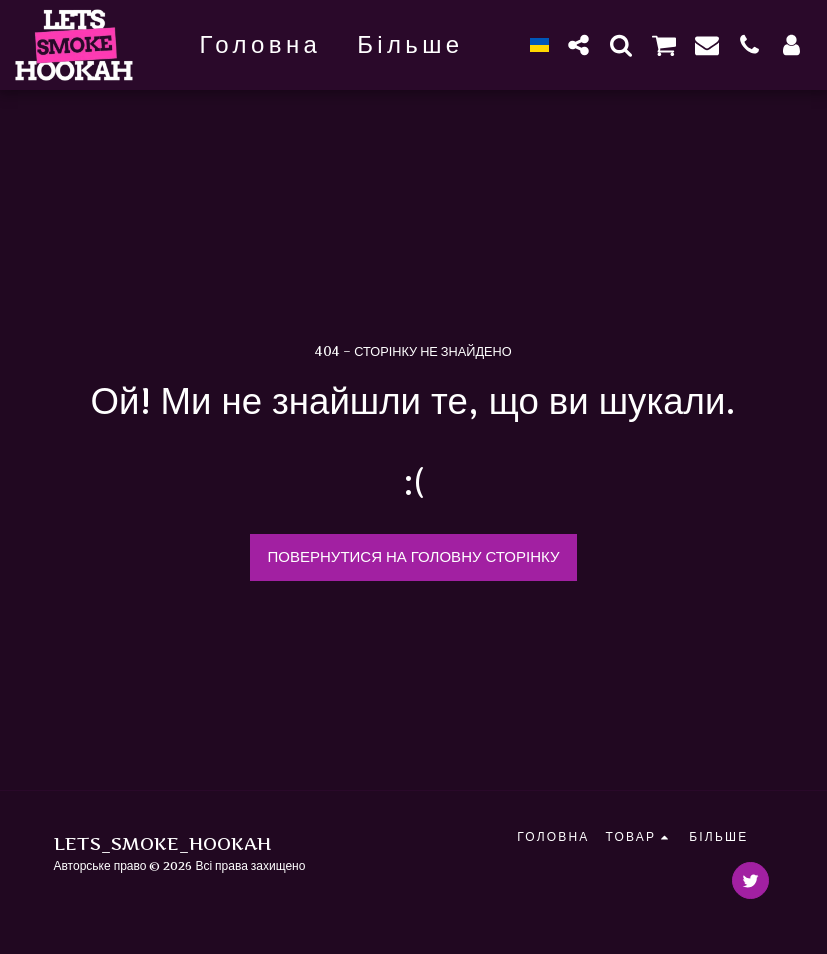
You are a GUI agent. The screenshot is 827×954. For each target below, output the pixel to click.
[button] (579, 44)
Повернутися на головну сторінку (414, 556)
